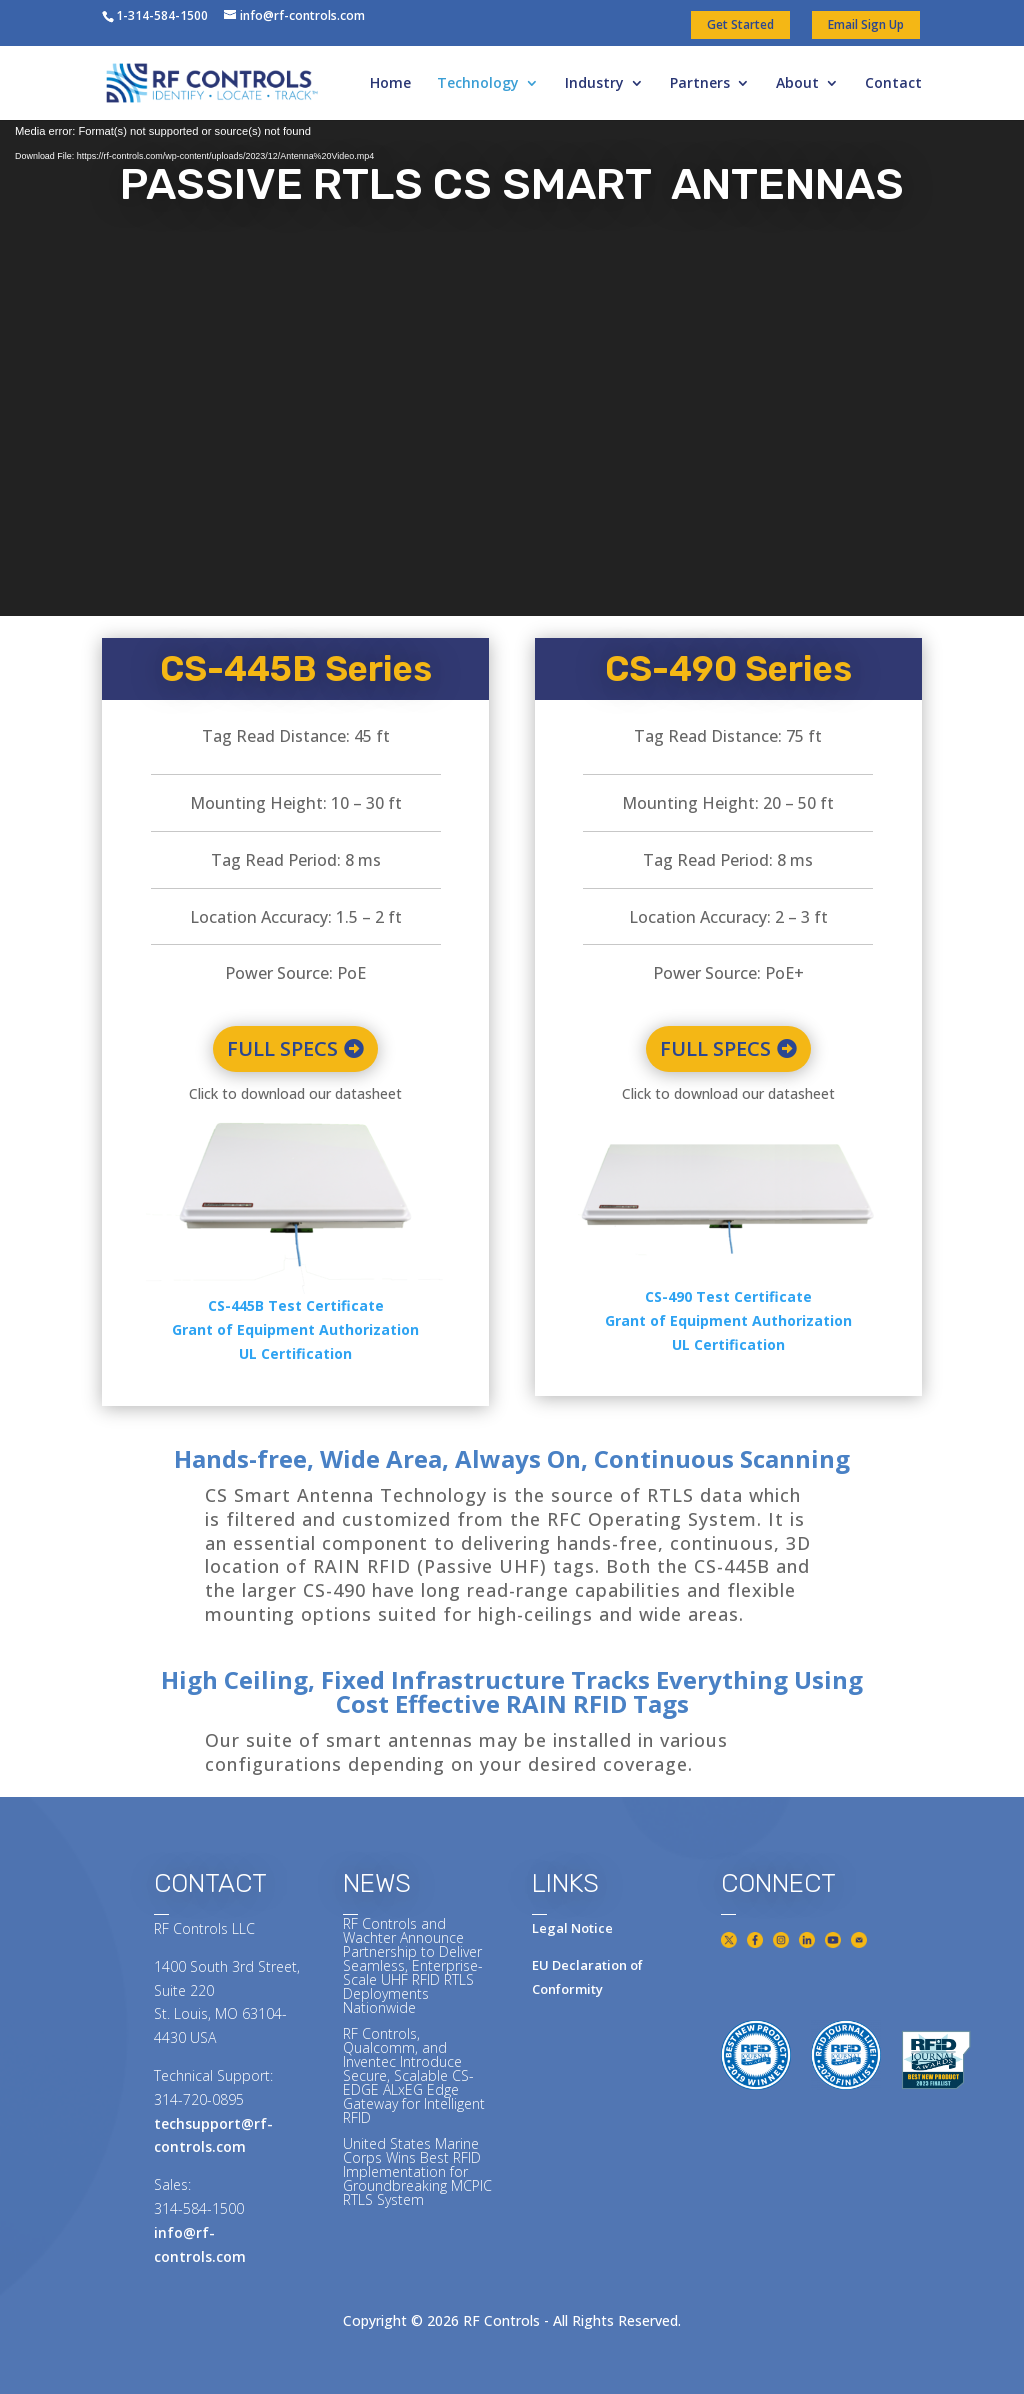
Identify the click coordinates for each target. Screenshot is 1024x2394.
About (797, 84)
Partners (700, 84)
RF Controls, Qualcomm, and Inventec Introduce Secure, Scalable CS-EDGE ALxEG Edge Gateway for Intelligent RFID (414, 2075)
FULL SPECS (282, 1048)
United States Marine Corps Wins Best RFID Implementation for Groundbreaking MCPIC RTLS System (417, 2171)
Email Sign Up (866, 24)
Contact (893, 84)
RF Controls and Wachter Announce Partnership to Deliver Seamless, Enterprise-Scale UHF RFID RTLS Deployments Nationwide (413, 1965)
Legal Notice (572, 1928)
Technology (478, 84)
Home (390, 84)
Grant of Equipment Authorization (295, 1329)
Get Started (740, 24)
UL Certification (295, 1353)
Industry (594, 84)
